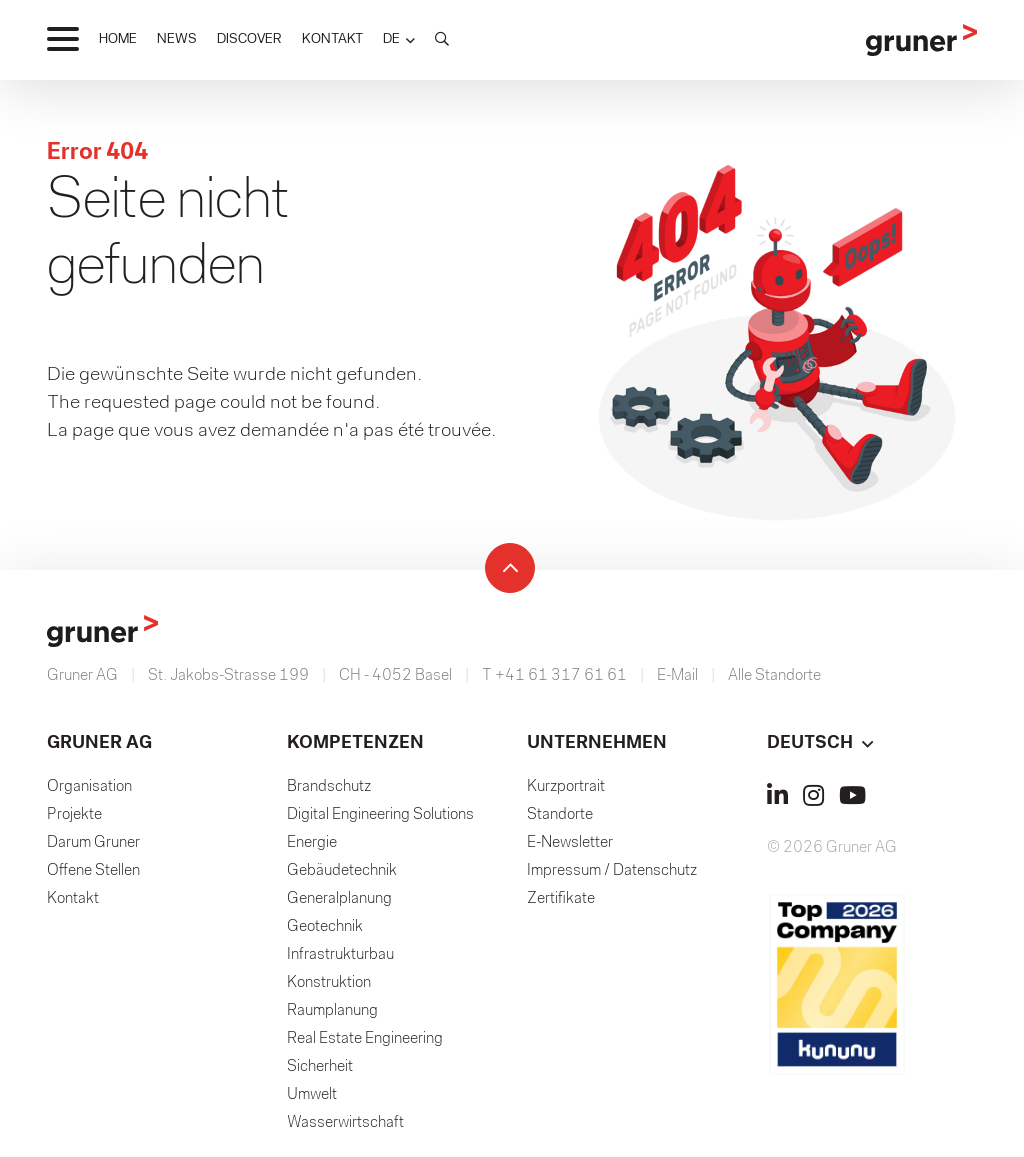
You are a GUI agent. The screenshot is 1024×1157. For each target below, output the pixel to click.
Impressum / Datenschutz (612, 871)
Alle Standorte (774, 676)
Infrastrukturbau (340, 955)
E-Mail (677, 676)
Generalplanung (339, 899)
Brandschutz (329, 787)
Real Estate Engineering (365, 1039)
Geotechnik (325, 927)
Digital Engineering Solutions (380, 815)
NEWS (177, 39)
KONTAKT (332, 39)
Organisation (89, 787)
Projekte (74, 815)
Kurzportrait (566, 787)
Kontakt (73, 899)
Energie (312, 843)
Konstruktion (329, 983)
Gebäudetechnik (342, 871)
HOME (118, 39)
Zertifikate (561, 899)
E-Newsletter (570, 843)
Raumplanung (332, 1011)
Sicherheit (320, 1067)
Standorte (560, 815)
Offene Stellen (93, 871)
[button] (399, 39)
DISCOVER (249, 39)
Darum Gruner (93, 843)
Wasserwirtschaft (345, 1123)
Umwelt (312, 1095)
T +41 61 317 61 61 (554, 676)
